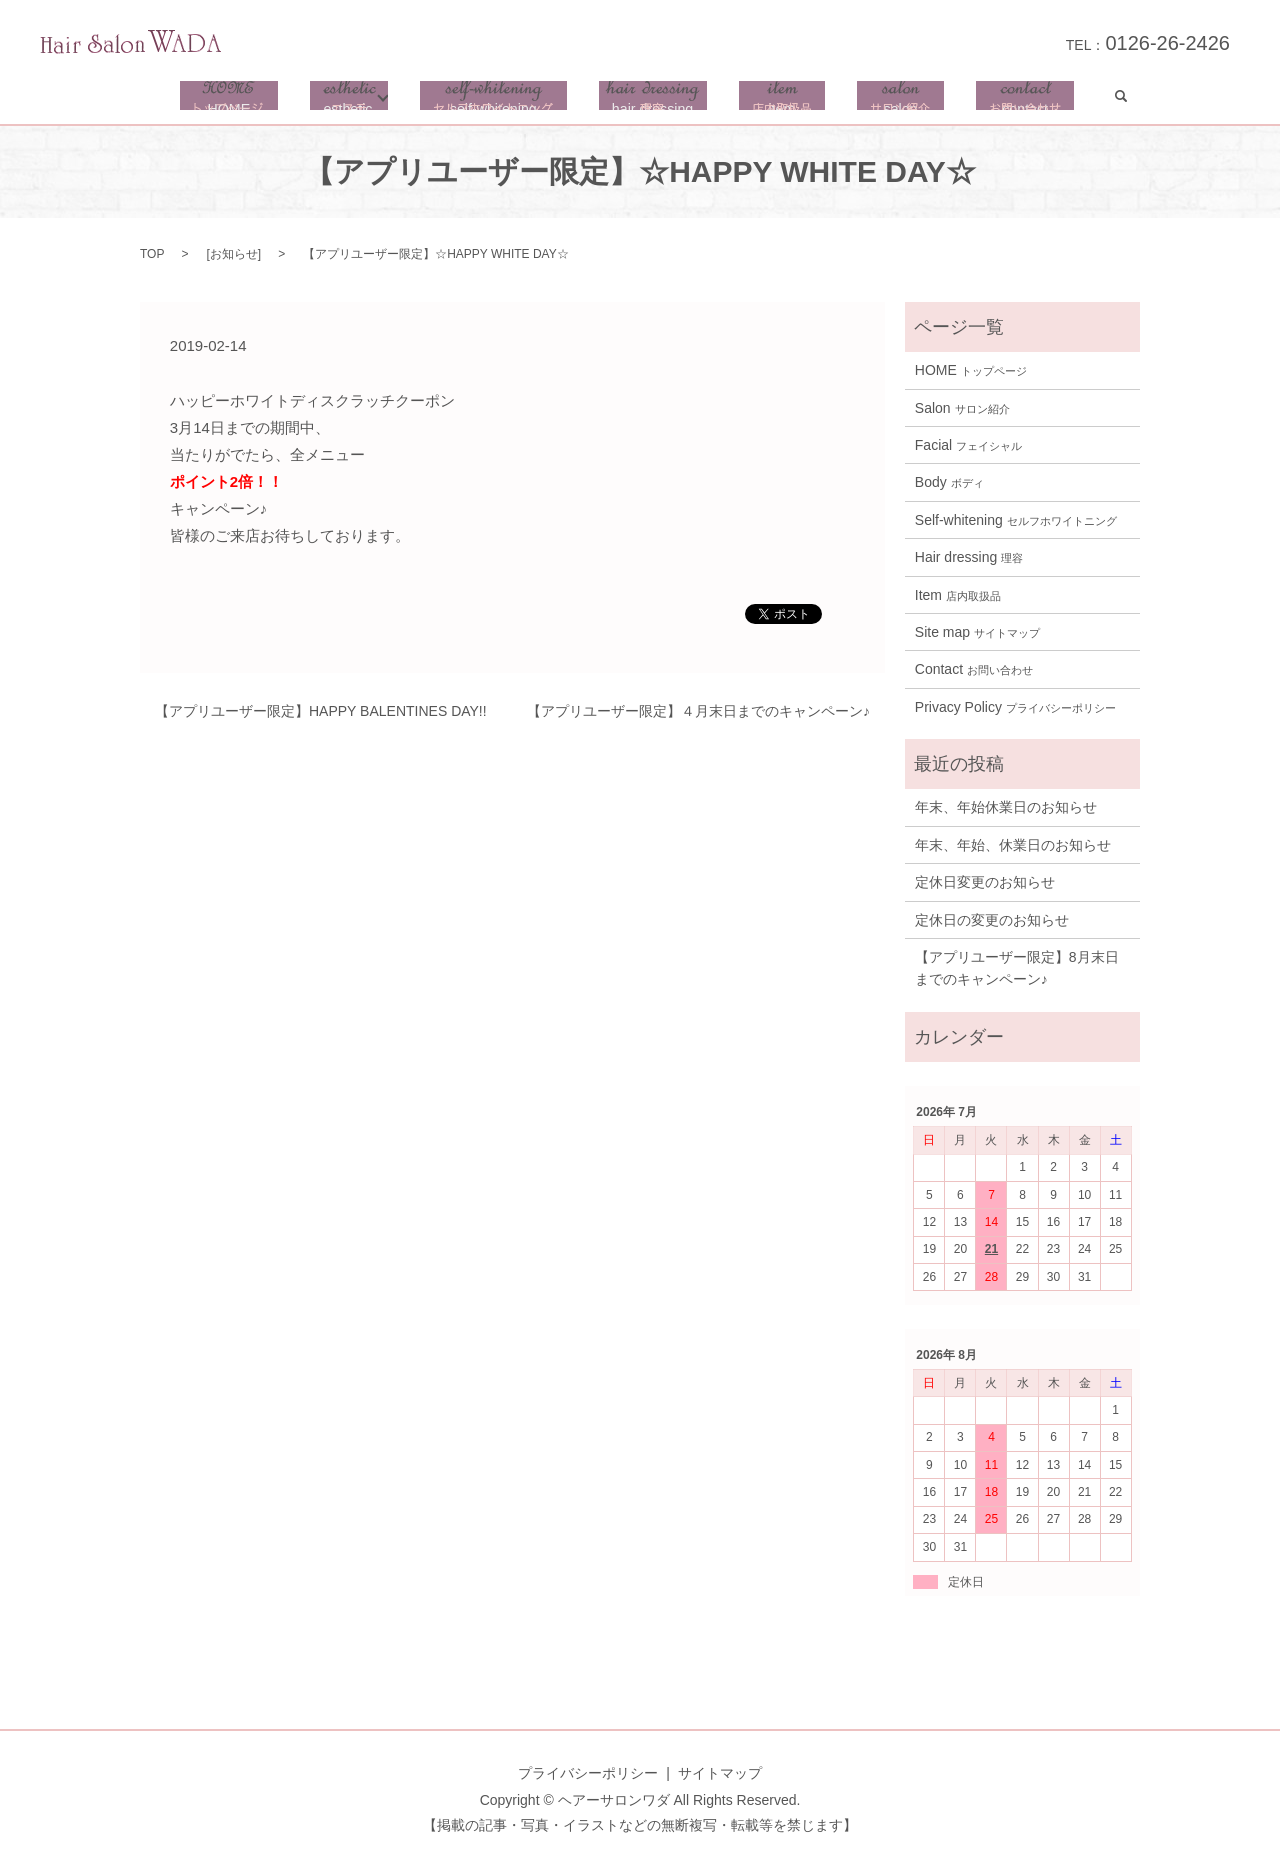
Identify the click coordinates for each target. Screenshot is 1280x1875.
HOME (244, 100)
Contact (974, 677)
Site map (977, 640)
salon (896, 100)
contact (1010, 100)
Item (958, 603)
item (788, 100)
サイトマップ (720, 1781)
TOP (152, 262)
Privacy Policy (1015, 715)
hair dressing (664, 100)
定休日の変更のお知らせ (992, 928)
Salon (962, 416)
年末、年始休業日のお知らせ (1006, 815)
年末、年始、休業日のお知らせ (1013, 853)
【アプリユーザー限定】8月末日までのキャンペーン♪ (1017, 976)
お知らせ (234, 262)
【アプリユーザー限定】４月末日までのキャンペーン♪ (698, 719)
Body (949, 490)
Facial (968, 453)
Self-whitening (1016, 528)
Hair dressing (969, 565)
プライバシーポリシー (588, 1781)
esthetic (365, 100)
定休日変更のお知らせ (985, 890)
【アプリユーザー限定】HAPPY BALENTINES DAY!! (321, 719)
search (1101, 100)
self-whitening (510, 100)
